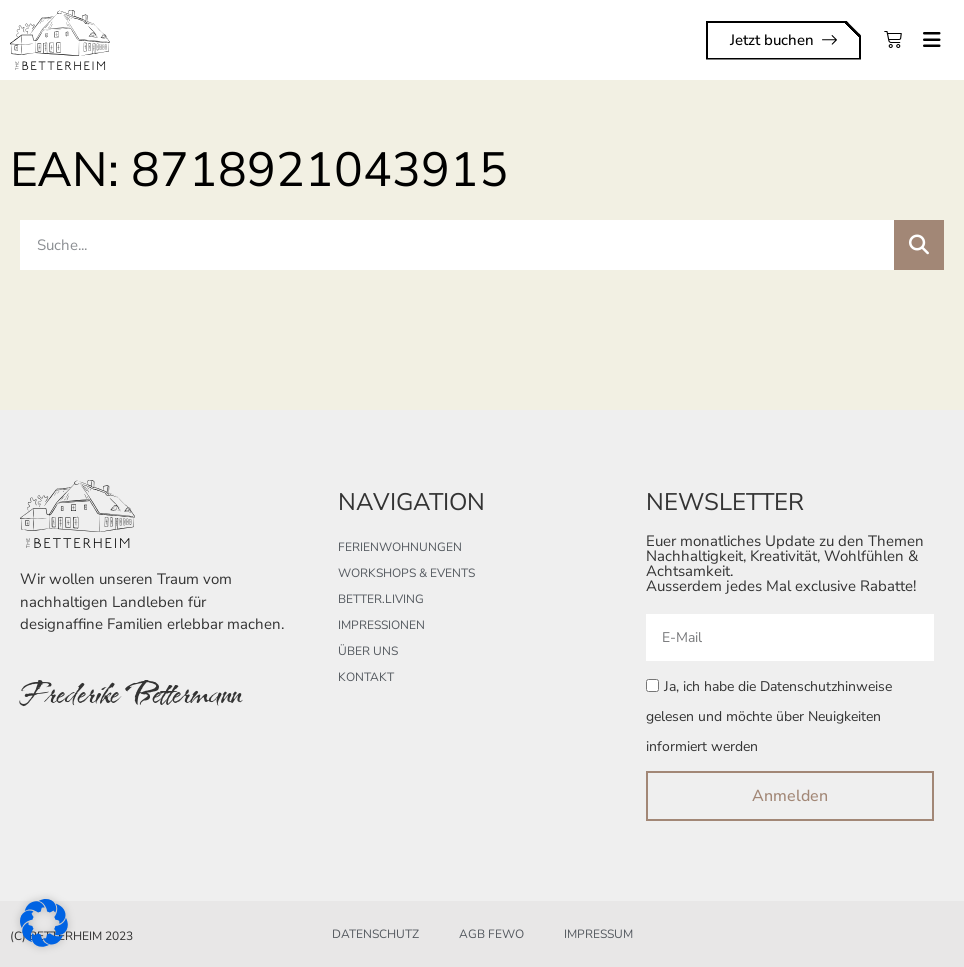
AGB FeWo (491, 934)
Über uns (368, 651)
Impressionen (381, 625)
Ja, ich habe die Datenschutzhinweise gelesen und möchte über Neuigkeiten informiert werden (769, 716)
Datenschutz (375, 934)
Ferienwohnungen (400, 547)
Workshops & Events (406, 573)
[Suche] (919, 245)
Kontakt (366, 677)
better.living (381, 599)
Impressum (598, 934)
